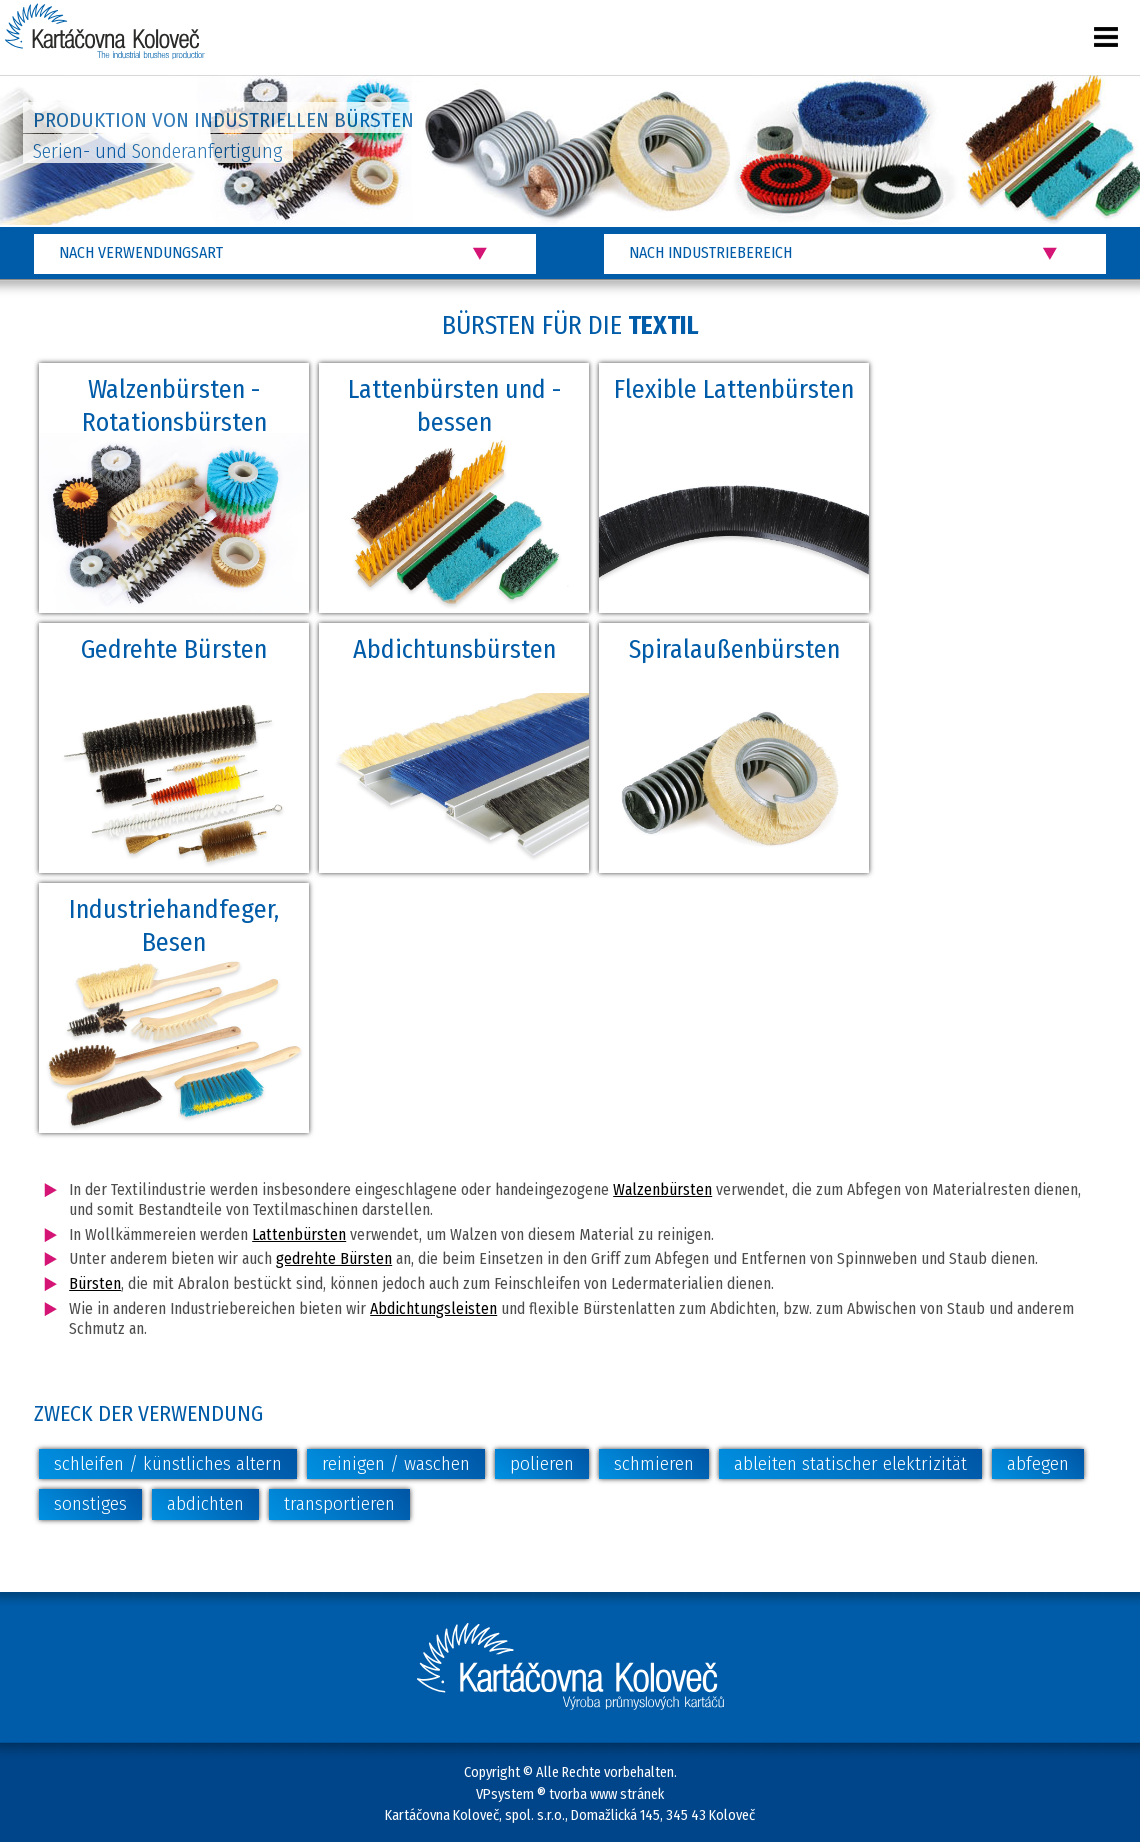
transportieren (339, 1503)
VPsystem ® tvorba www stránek (570, 1794)
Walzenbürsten (662, 1189)
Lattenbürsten (299, 1234)
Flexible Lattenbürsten (734, 389)
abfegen (1038, 1463)
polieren (542, 1463)
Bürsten (95, 1283)
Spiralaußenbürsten (734, 649)
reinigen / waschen (396, 1463)
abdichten (205, 1503)
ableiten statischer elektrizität (850, 1463)
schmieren (654, 1463)
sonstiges (90, 1503)
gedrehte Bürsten (334, 1258)
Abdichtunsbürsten (454, 649)
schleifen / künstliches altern (168, 1463)
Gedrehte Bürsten (174, 649)
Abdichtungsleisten (433, 1308)
